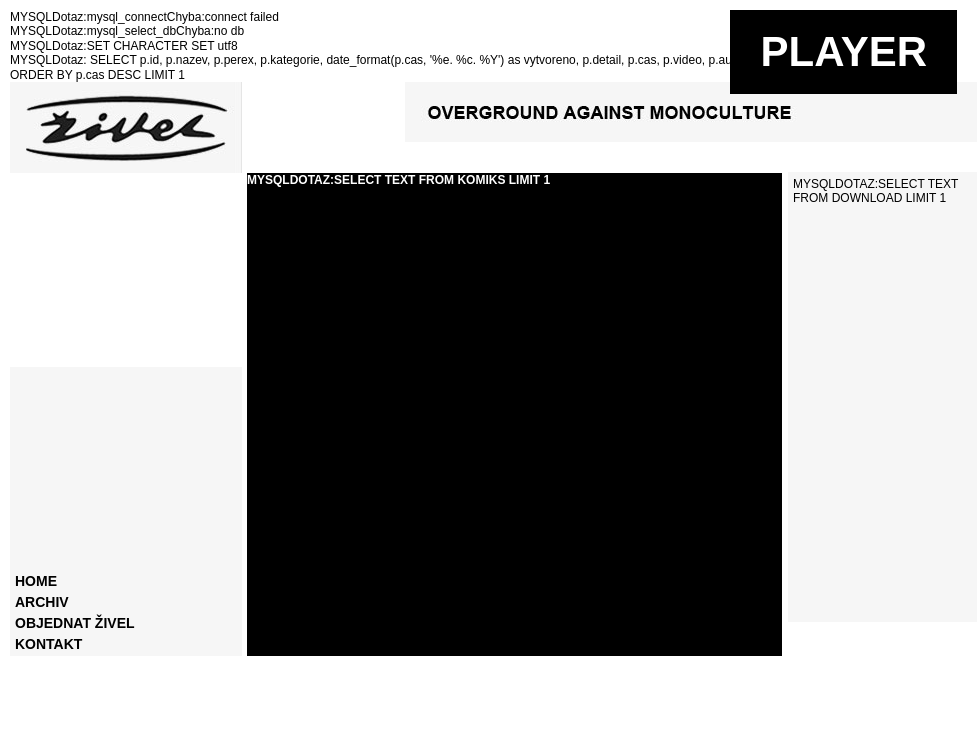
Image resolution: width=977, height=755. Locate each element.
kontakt (48, 644)
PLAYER (843, 51)
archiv (42, 602)
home (36, 581)
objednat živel (75, 623)
